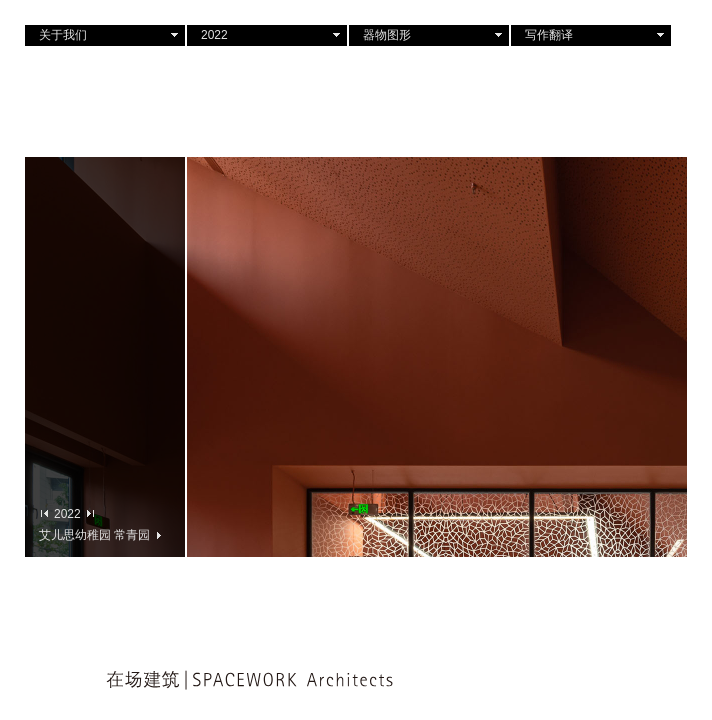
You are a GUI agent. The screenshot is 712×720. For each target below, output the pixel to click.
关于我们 (63, 35)
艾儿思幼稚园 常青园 (100, 534)
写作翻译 (549, 35)
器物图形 (387, 35)
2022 (214, 35)
